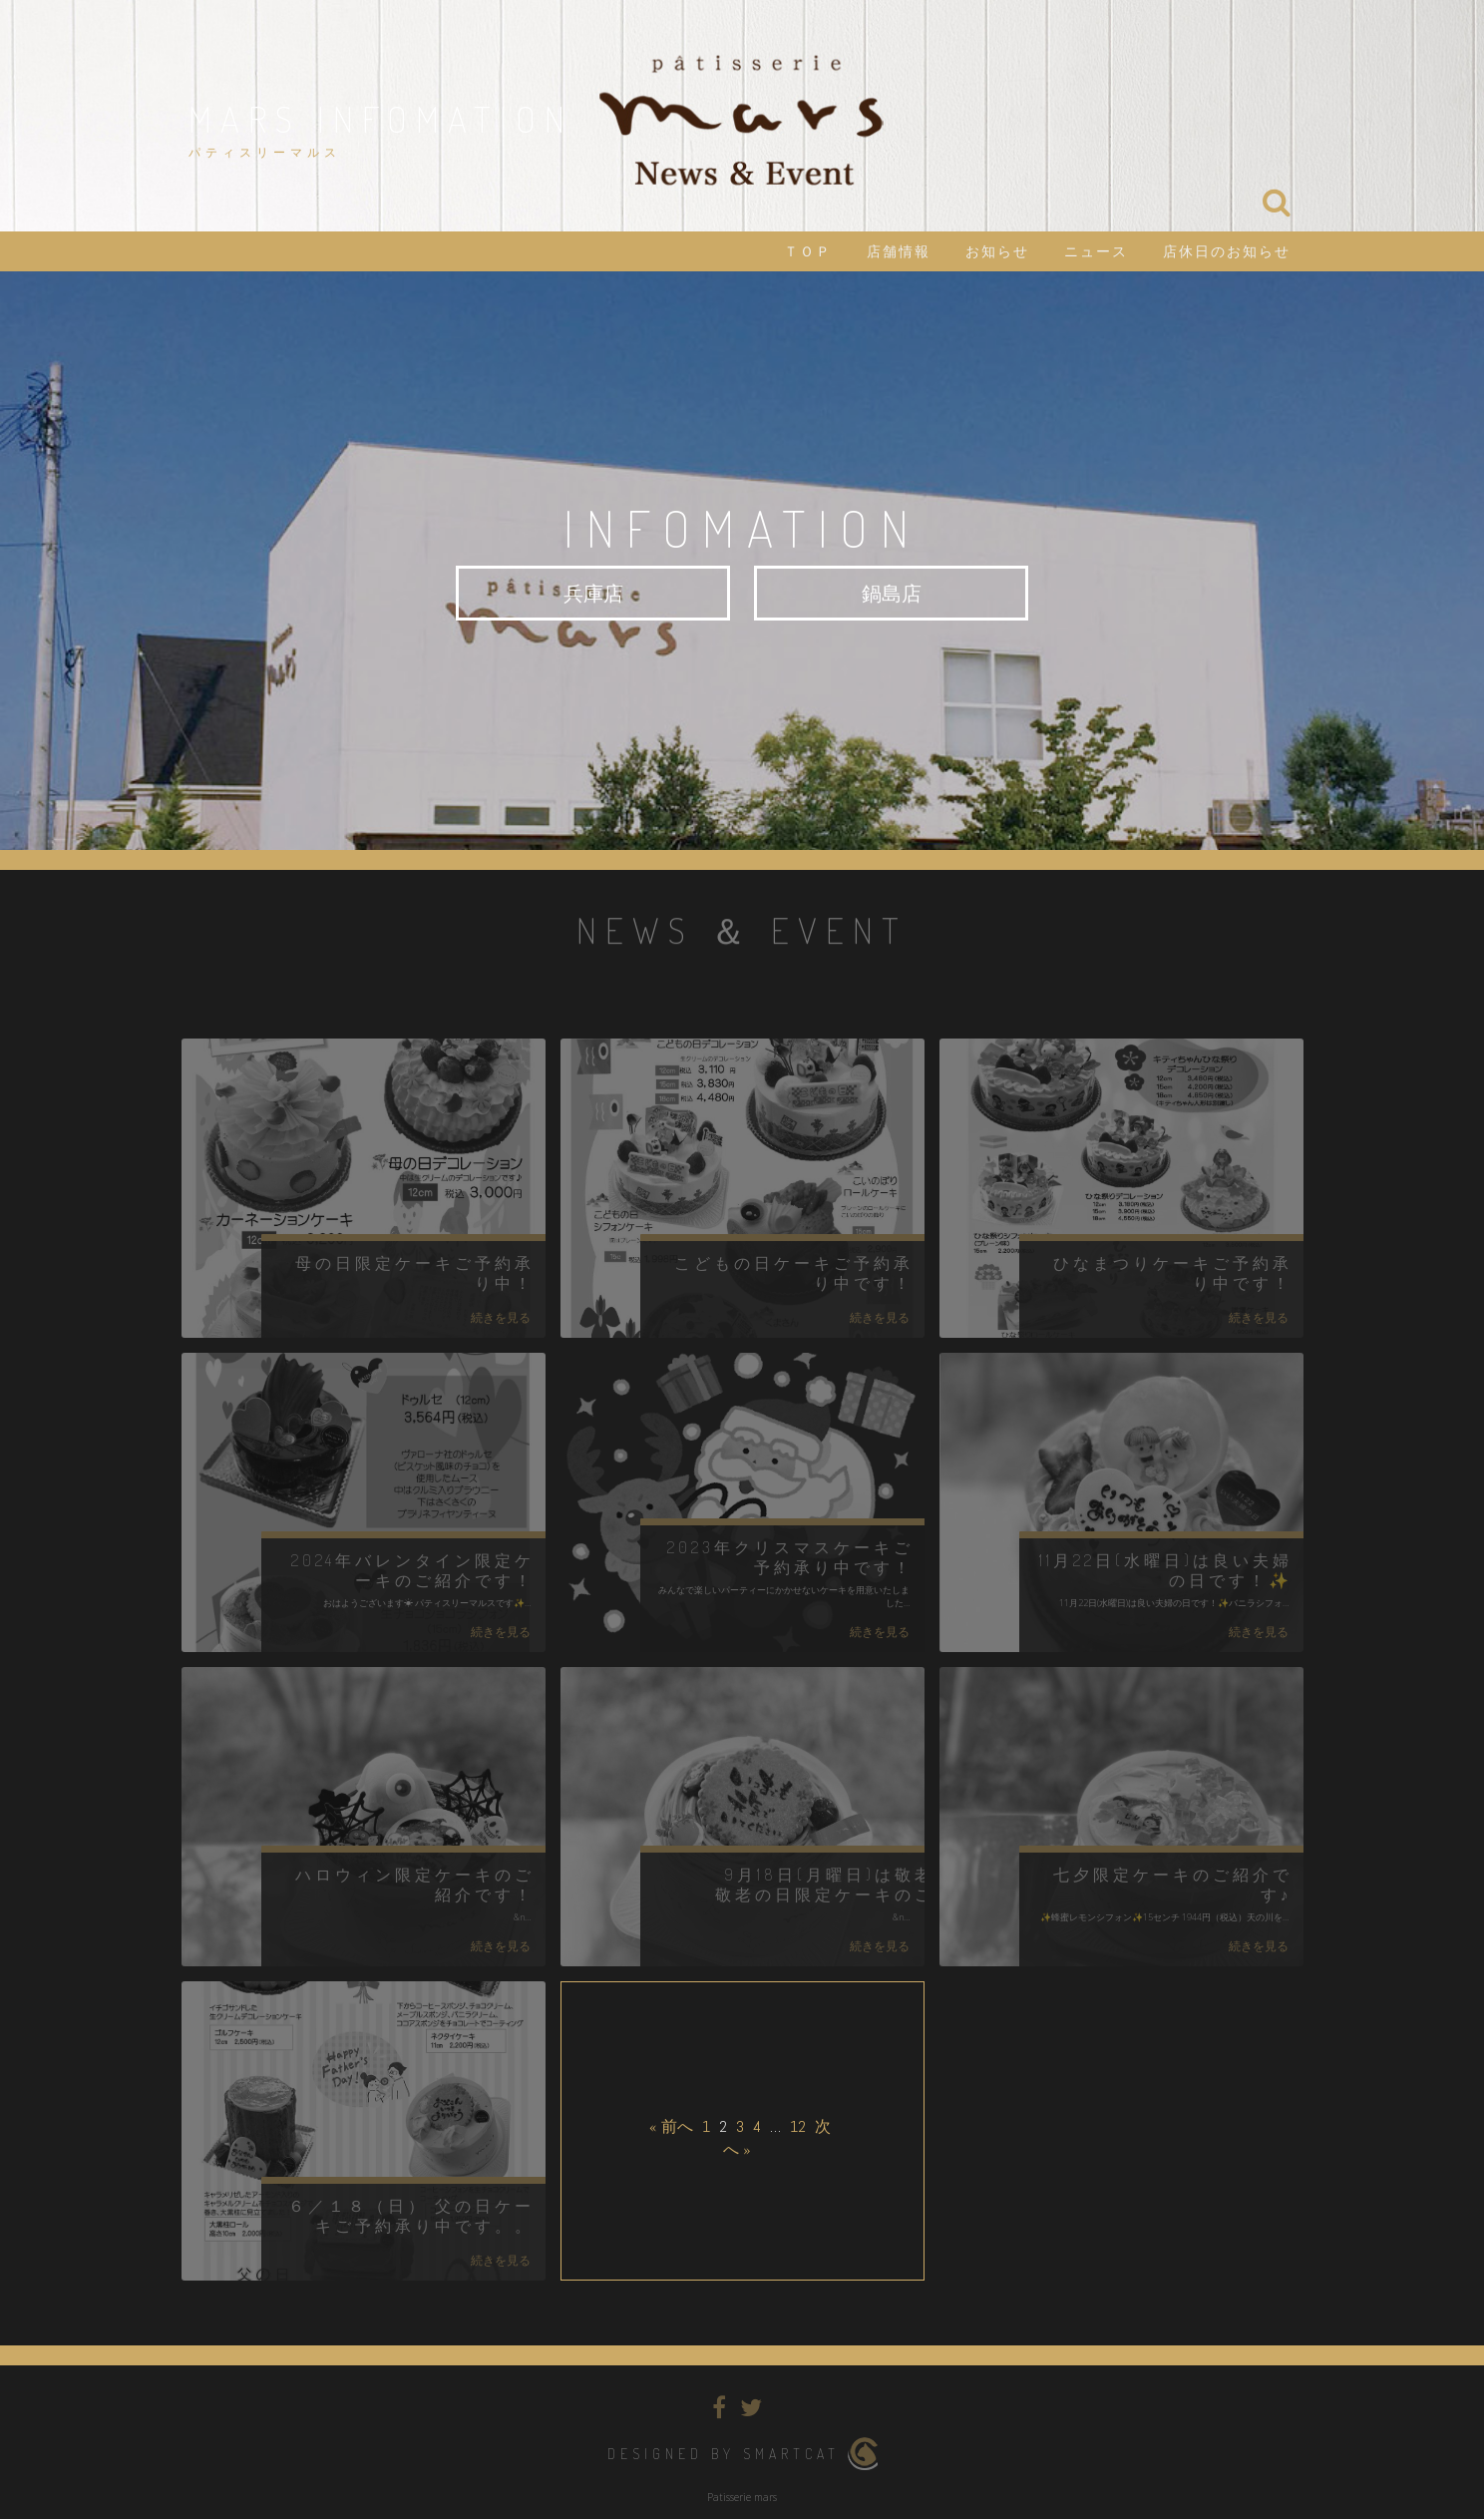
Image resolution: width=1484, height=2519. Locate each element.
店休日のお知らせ (1227, 251)
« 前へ (671, 2126)
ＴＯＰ (808, 251)
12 (798, 2126)
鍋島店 (892, 593)
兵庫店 (593, 593)
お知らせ (997, 251)
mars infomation (380, 119)
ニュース (1096, 251)
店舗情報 (898, 251)
